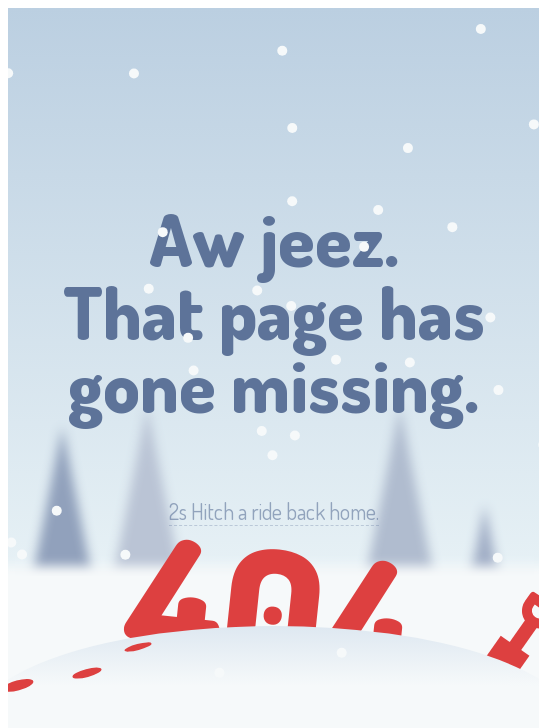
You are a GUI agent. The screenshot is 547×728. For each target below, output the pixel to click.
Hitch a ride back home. (274, 511)
